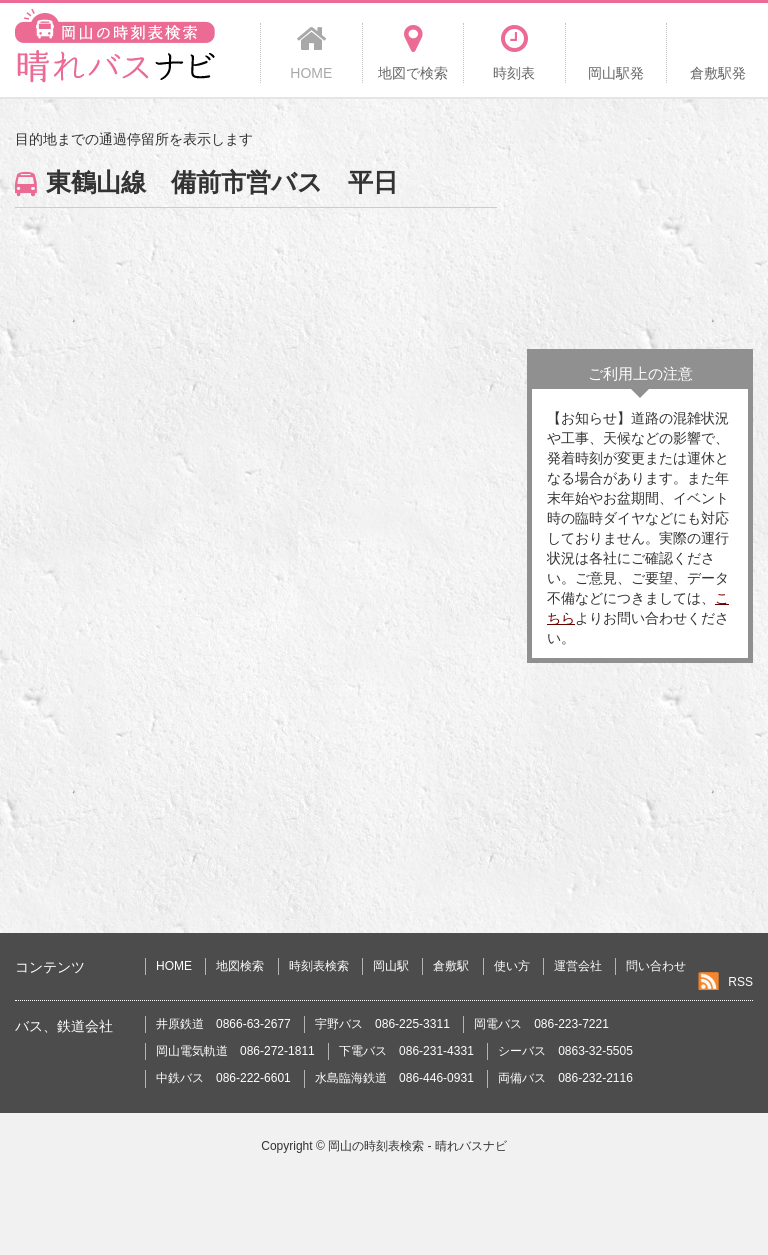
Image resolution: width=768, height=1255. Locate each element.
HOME (174, 966)
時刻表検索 (319, 966)
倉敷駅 (451, 966)
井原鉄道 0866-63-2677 (223, 1024)
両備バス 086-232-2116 (565, 1078)
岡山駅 (391, 966)
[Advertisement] (640, 229)
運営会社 (578, 966)
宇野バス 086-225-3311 (382, 1024)
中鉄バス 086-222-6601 (223, 1078)
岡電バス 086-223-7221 (541, 1024)
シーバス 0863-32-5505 (565, 1051)
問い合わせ (656, 966)
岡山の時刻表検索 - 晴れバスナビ (417, 1146)
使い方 (512, 966)
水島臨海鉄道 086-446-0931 (394, 1078)
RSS (740, 982)
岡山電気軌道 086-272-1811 (235, 1051)
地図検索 (240, 966)
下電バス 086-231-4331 (406, 1051)
